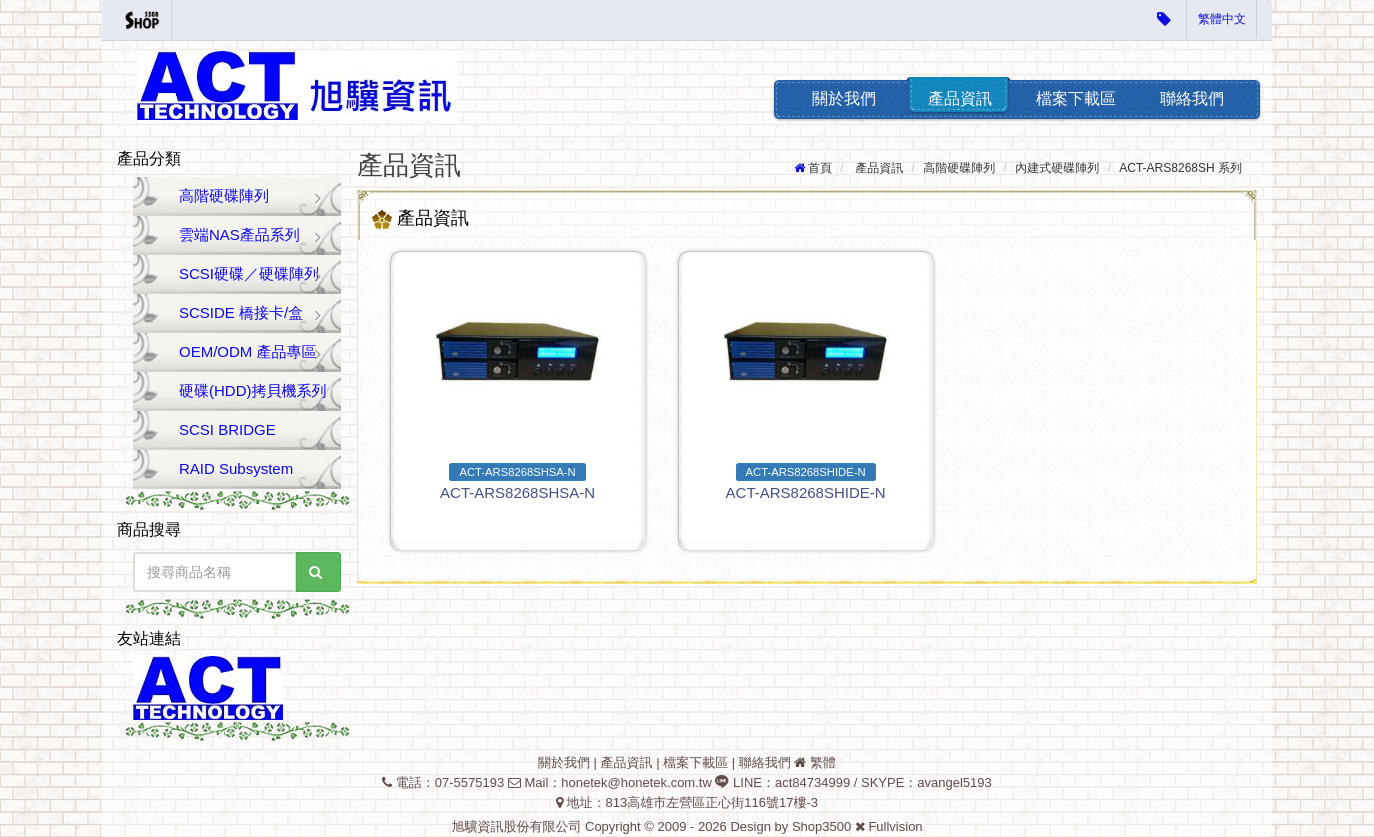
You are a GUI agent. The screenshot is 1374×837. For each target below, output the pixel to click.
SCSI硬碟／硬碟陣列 (249, 273)
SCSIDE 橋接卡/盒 (241, 312)
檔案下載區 (1076, 98)
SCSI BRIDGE (227, 429)
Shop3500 (821, 826)
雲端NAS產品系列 (239, 234)
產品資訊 (960, 98)
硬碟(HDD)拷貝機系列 (253, 390)
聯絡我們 (1192, 98)
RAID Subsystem (236, 468)
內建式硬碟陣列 (1057, 168)
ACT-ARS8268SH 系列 (1180, 168)
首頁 (820, 168)
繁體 (823, 762)
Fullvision (895, 826)
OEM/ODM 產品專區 (248, 351)
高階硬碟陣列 (224, 195)
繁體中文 (1222, 19)
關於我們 (844, 98)
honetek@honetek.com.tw (636, 782)
